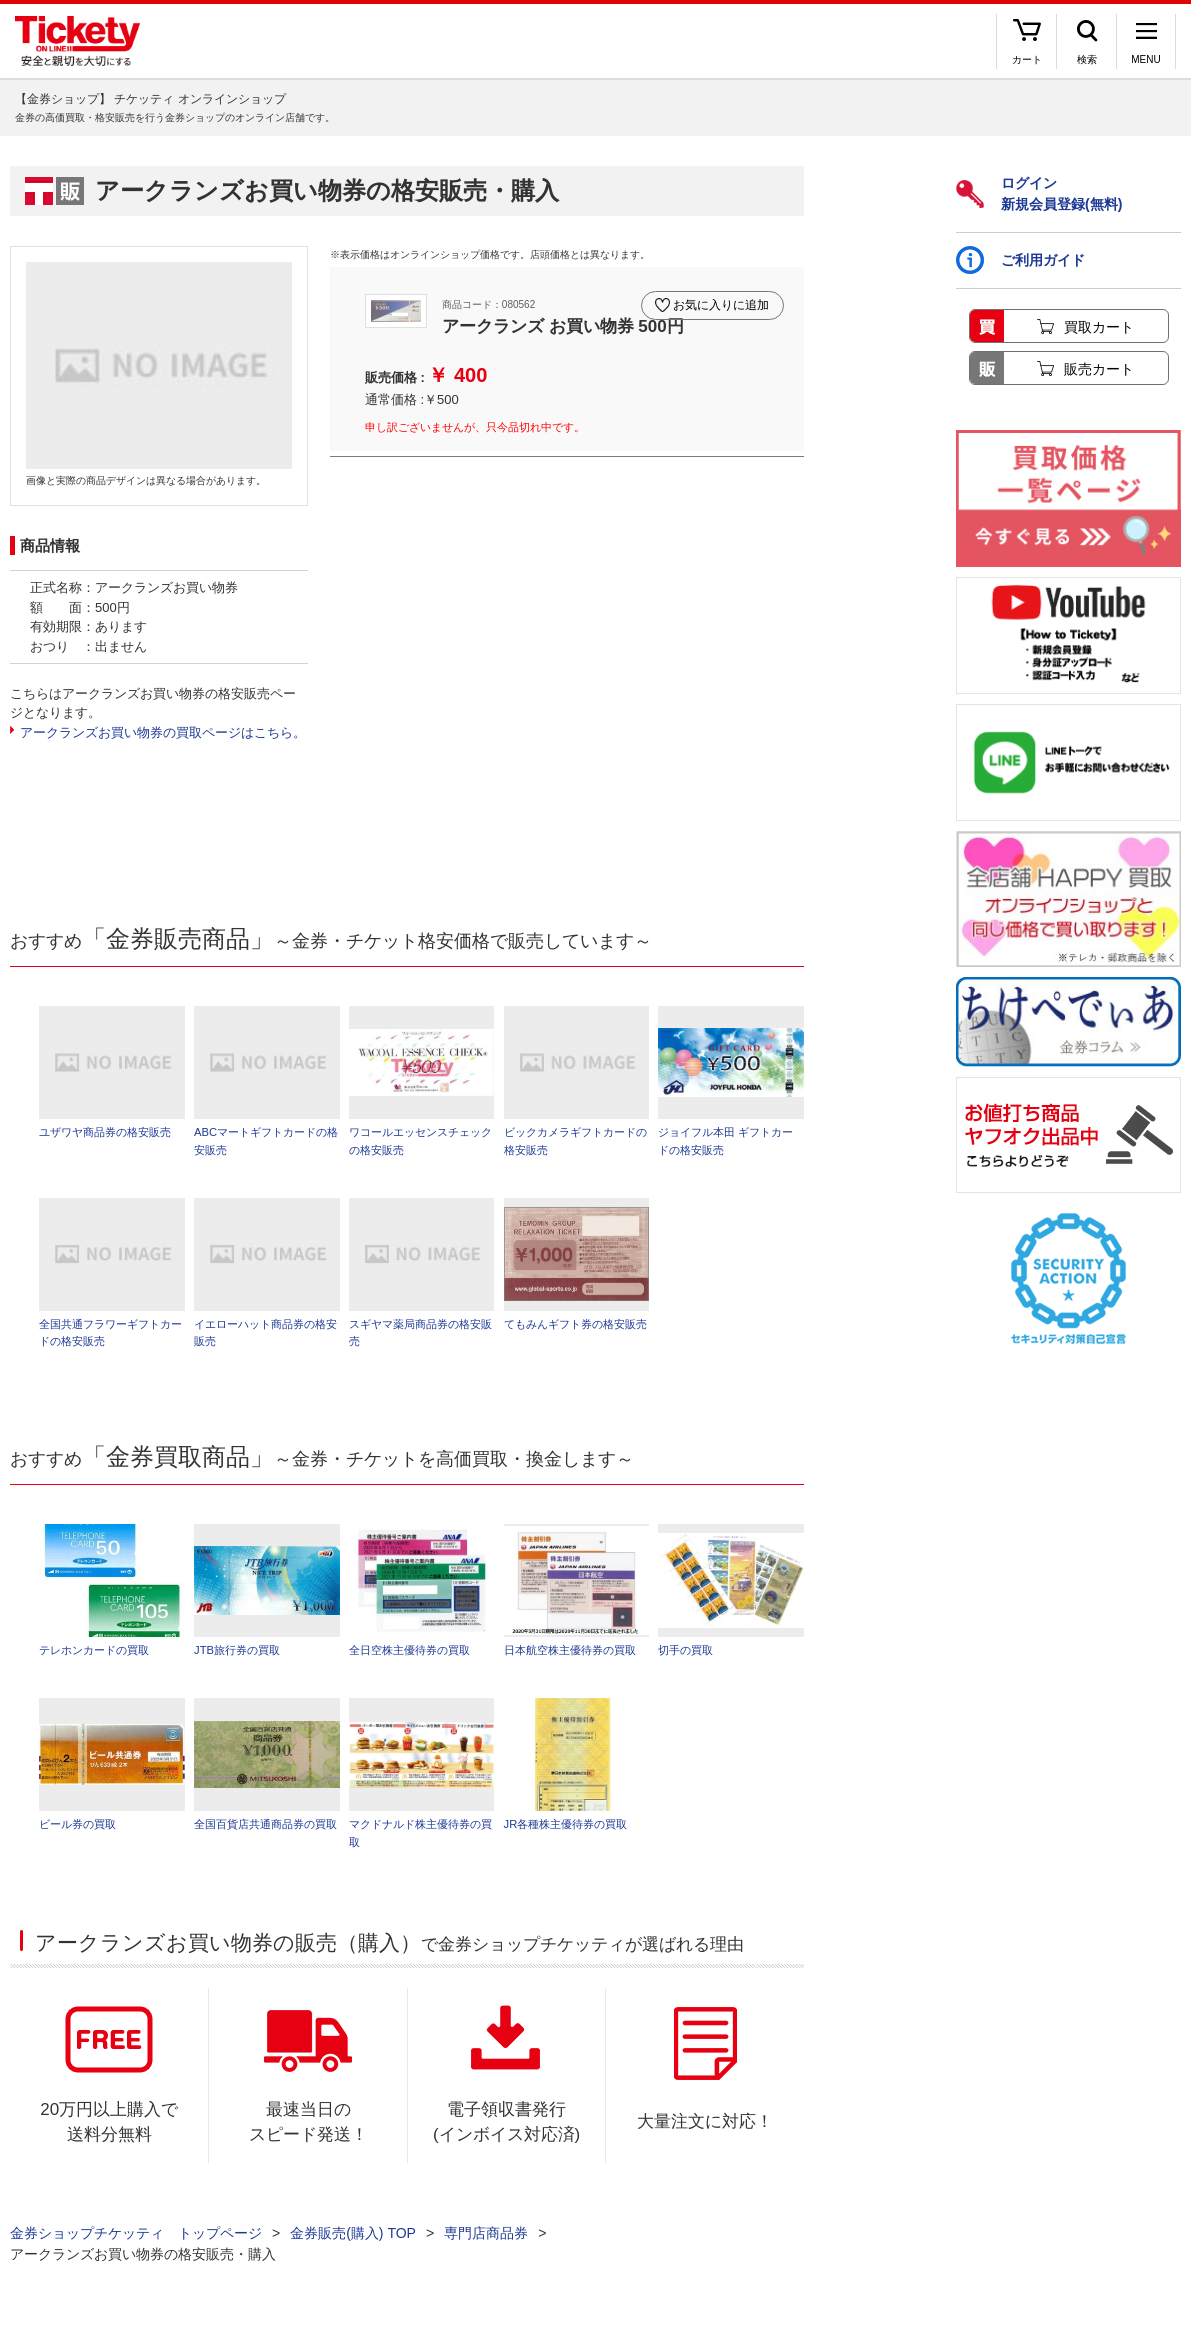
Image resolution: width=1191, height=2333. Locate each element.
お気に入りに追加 (718, 298)
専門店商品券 (486, 2243)
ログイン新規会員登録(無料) (1039, 193)
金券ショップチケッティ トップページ (136, 2243)
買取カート (1099, 327)
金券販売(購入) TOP (353, 2243)
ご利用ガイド (1020, 260)
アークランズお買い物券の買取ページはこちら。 (163, 732)
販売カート (1099, 369)
